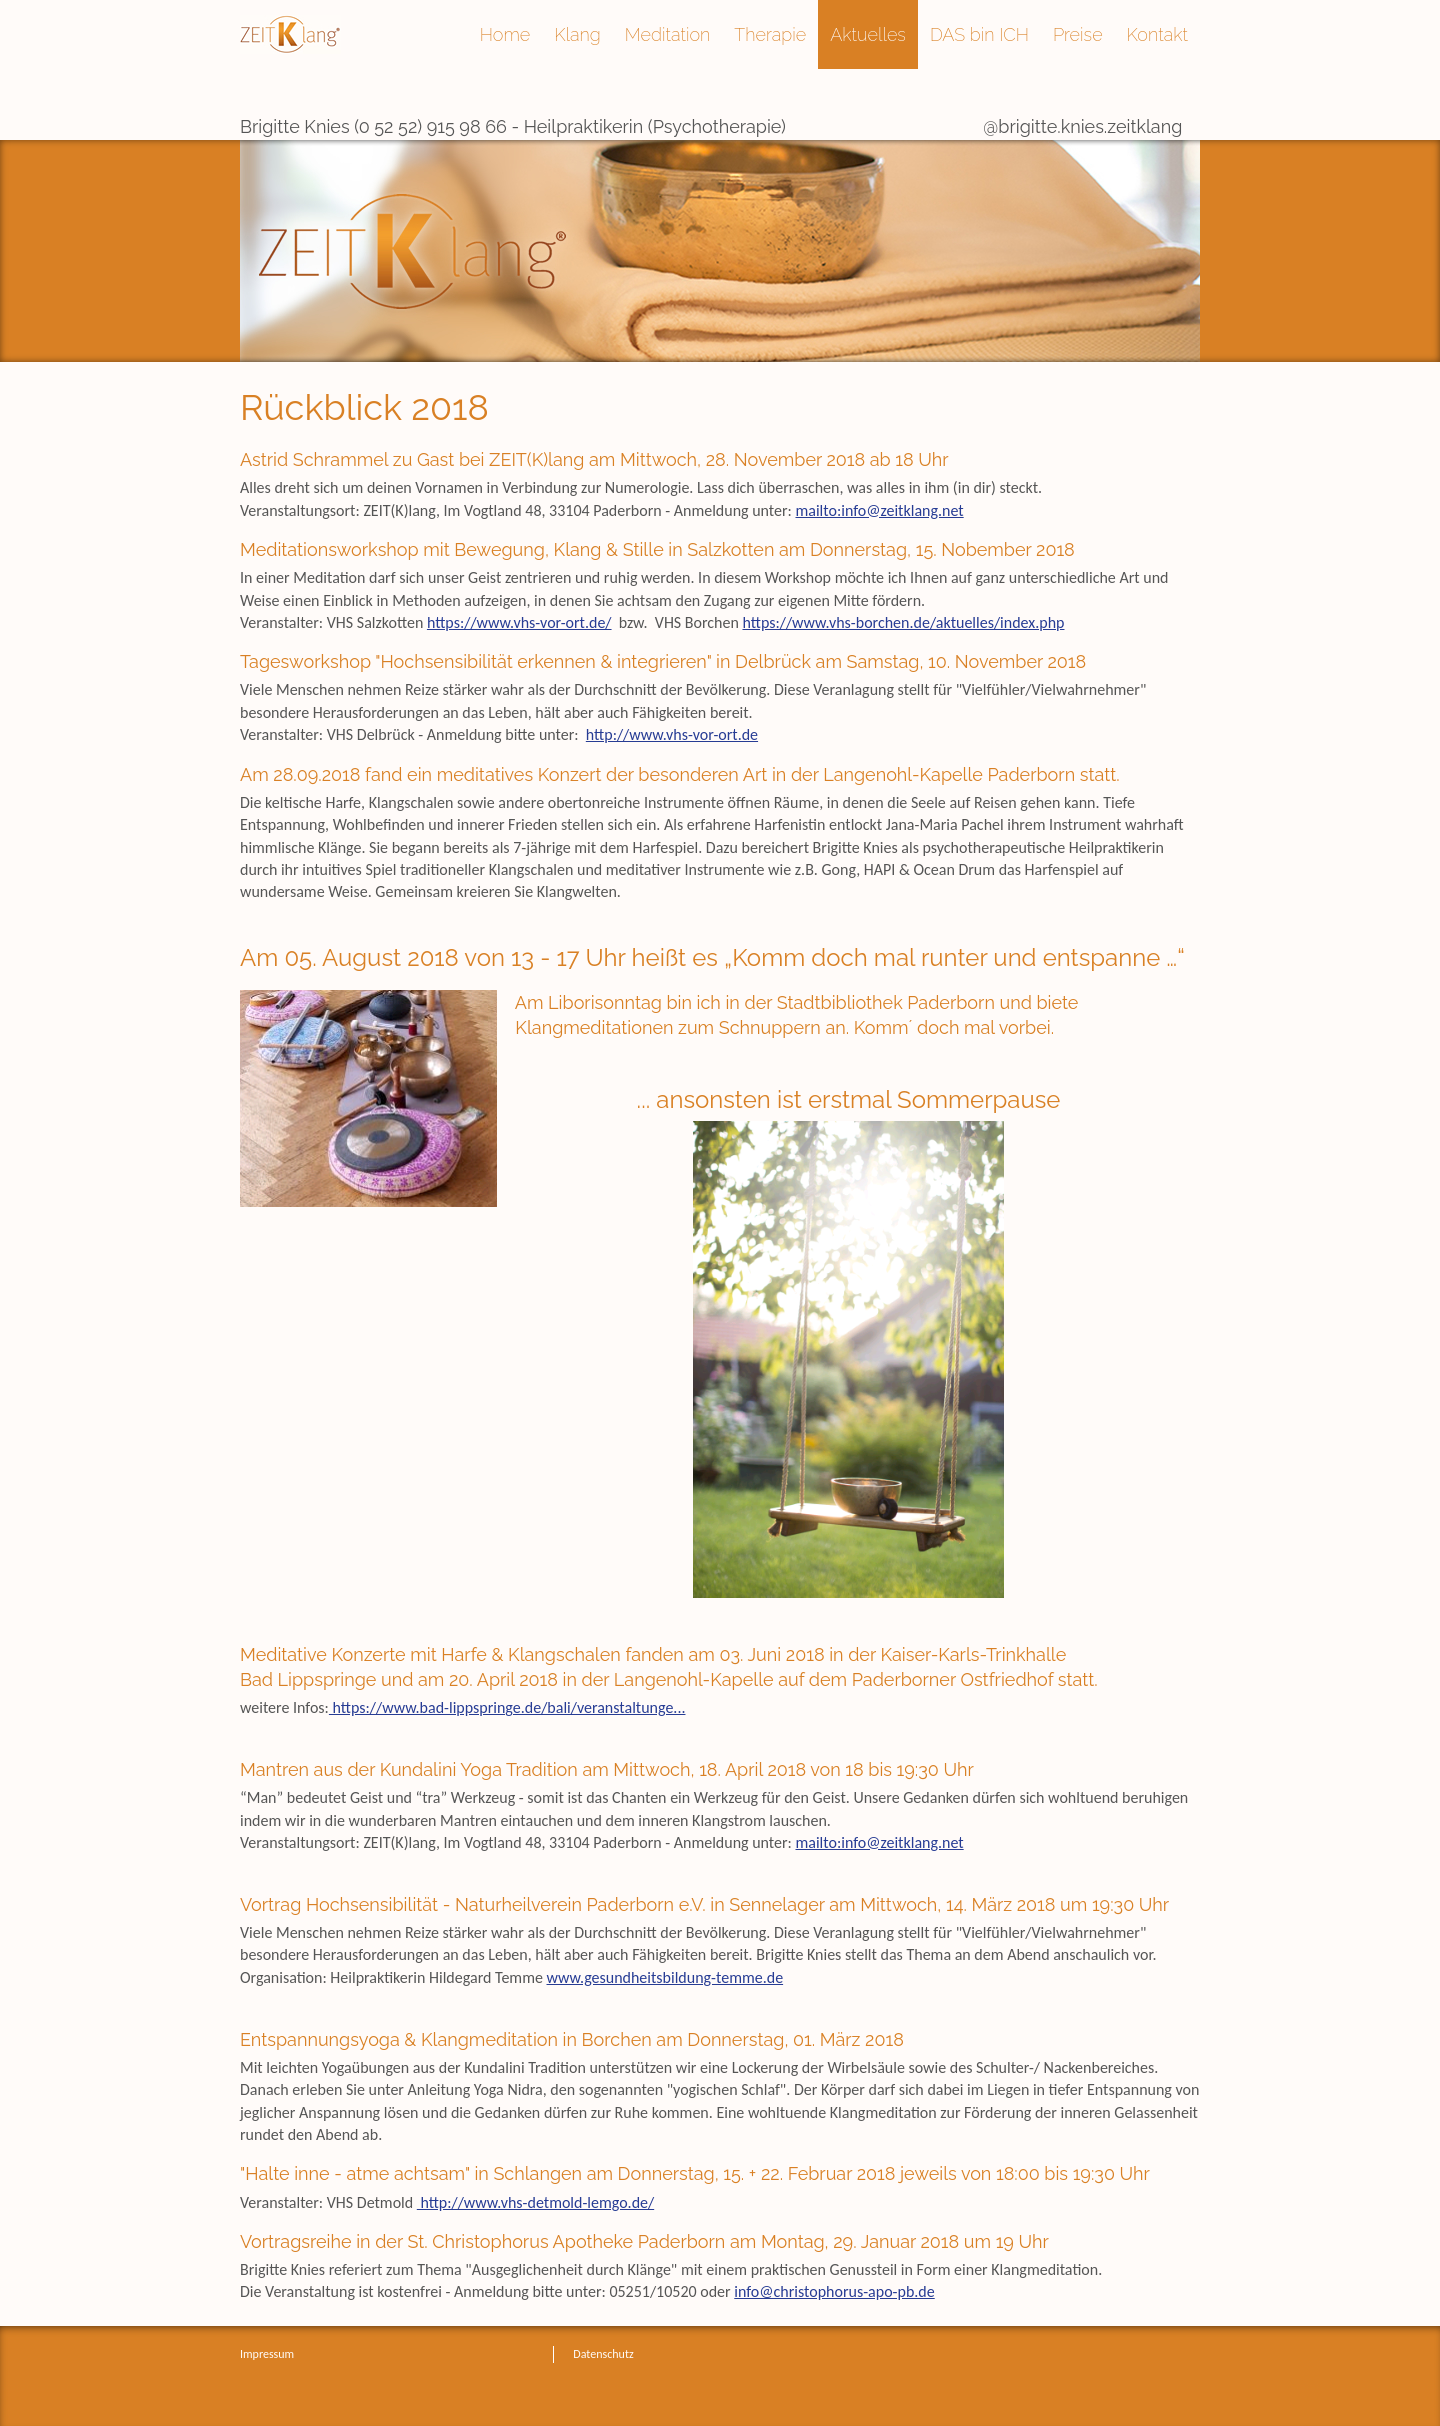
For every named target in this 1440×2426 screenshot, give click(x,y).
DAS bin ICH (979, 34)
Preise (1078, 34)
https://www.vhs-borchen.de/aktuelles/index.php (903, 622)
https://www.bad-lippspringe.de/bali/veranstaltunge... (507, 1707)
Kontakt (1157, 34)
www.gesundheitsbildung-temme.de (665, 1977)
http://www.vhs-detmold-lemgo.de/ (535, 2202)
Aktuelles (868, 34)
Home (505, 34)
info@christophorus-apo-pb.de (834, 2291)
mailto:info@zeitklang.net (880, 510)
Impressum (267, 2354)
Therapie (770, 34)
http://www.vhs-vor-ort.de (672, 734)
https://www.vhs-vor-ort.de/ (519, 622)
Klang (577, 34)
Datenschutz (603, 2354)
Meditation (668, 34)
